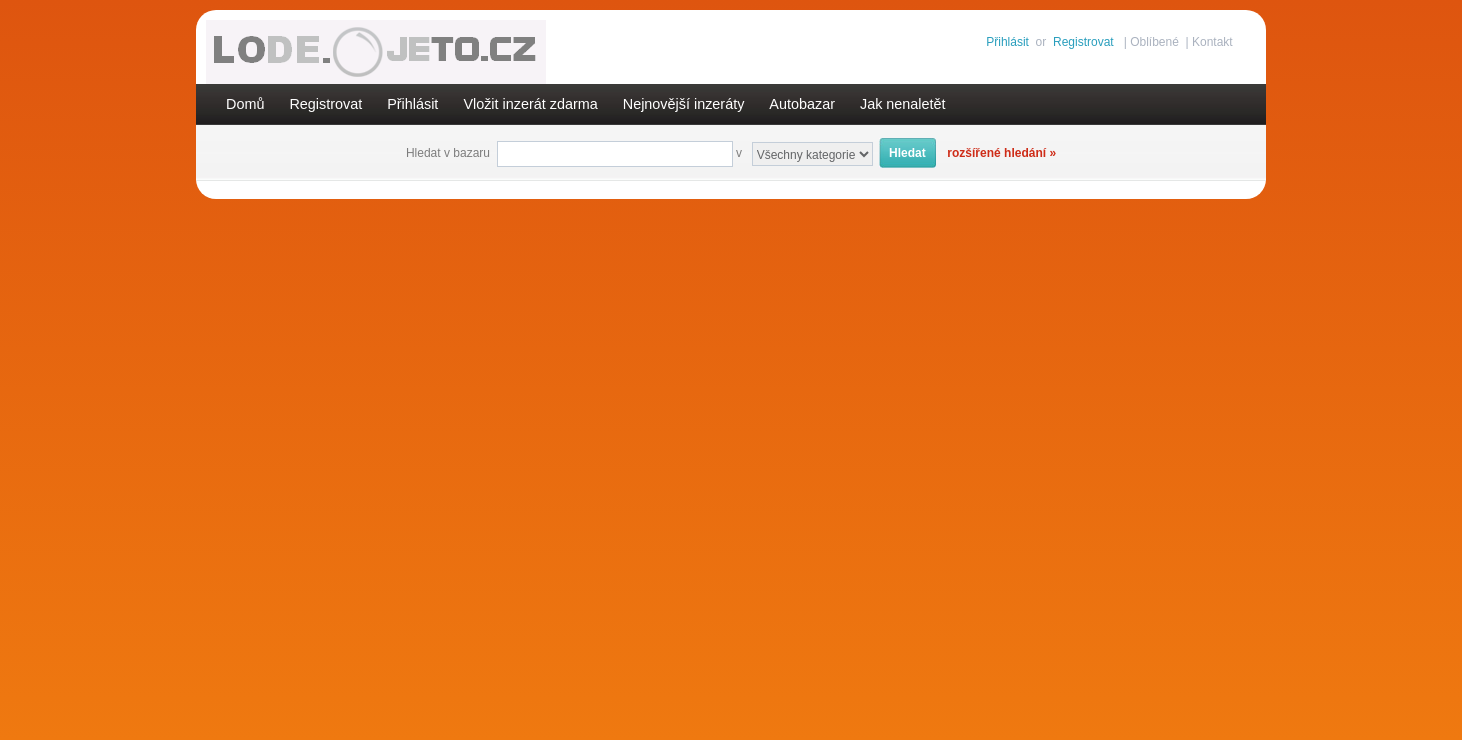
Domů (245, 104)
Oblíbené (1154, 42)
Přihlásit (1007, 42)
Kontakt (1212, 42)
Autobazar (802, 104)
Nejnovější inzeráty (684, 104)
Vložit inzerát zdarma (530, 104)
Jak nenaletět (903, 104)
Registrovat (1083, 42)
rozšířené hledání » (1001, 153)
